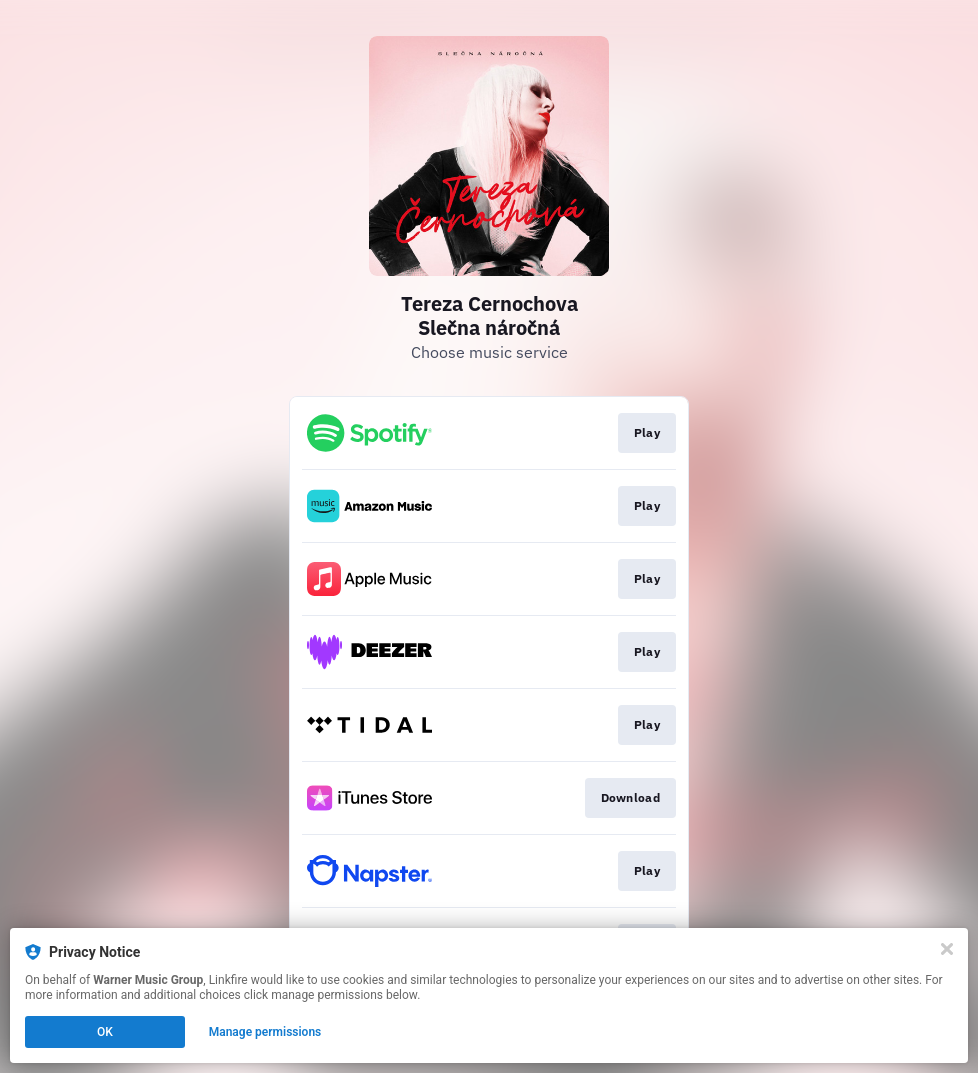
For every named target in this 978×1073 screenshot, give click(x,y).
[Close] (947, 949)
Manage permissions (265, 1032)
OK (105, 1032)
